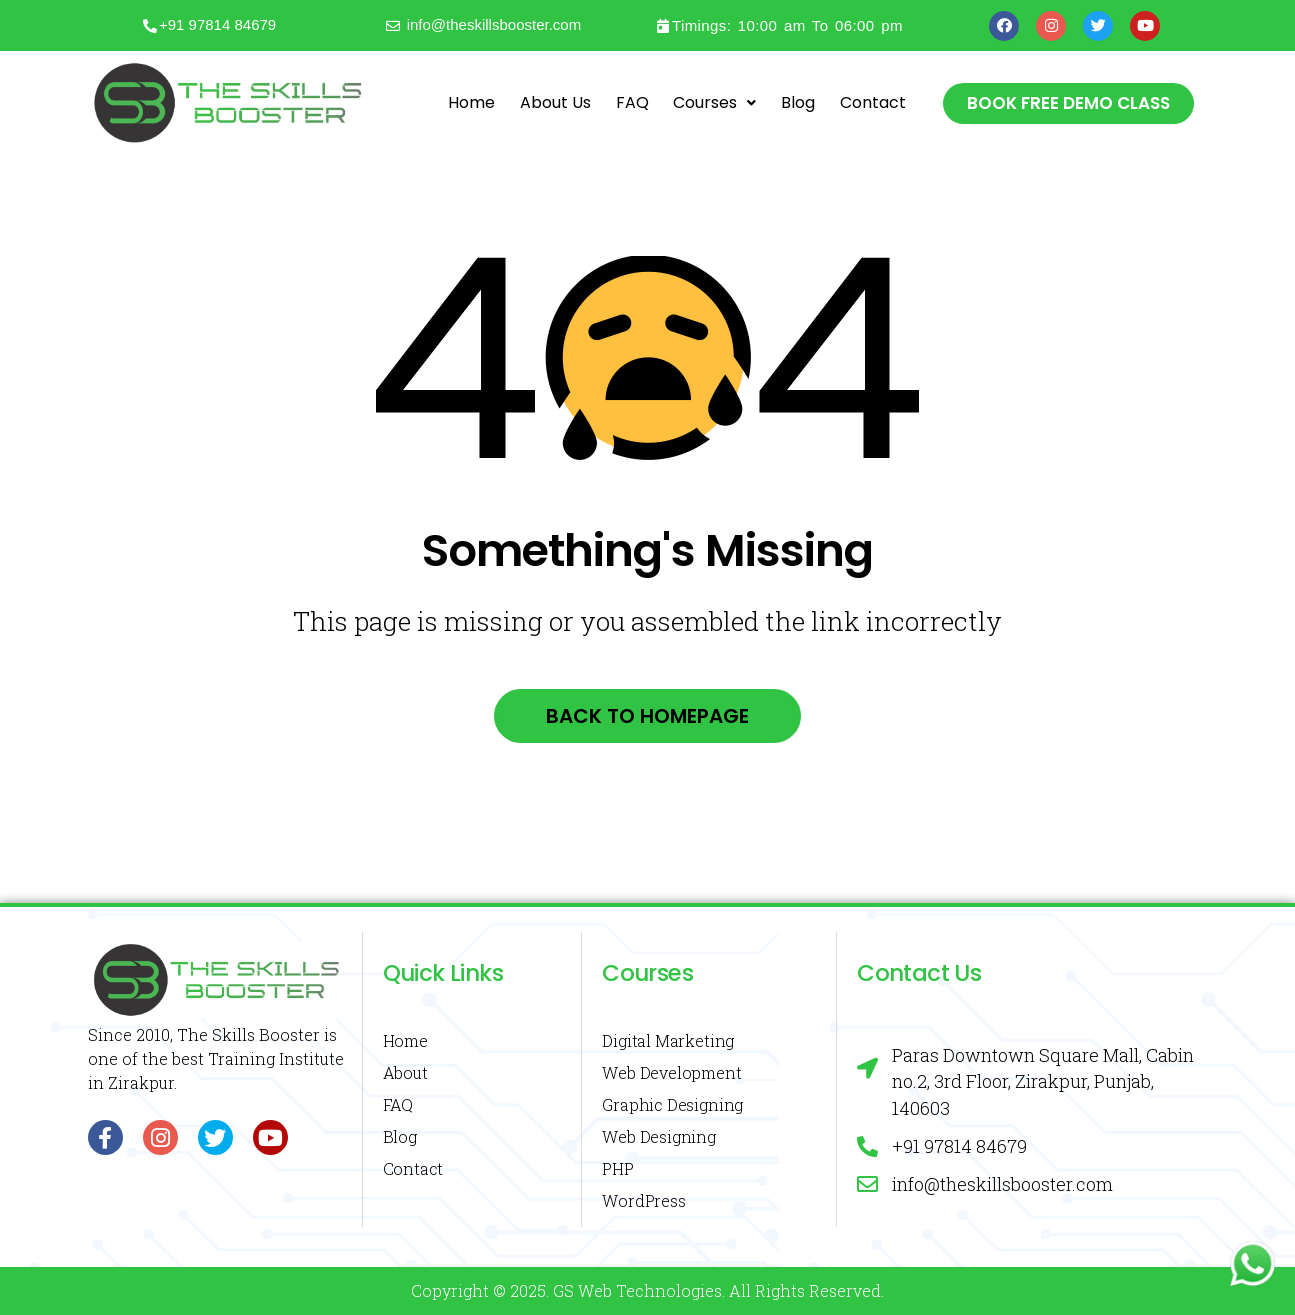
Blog (798, 102)
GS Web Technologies (637, 1290)
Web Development (671, 1072)
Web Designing (659, 1136)
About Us (555, 102)
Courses (714, 102)
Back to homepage (647, 716)
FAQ (632, 102)
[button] (1068, 103)
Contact (873, 102)
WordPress (643, 1200)
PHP (617, 1168)
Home (471, 102)
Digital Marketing (668, 1040)
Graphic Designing (672, 1104)
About (405, 1072)
